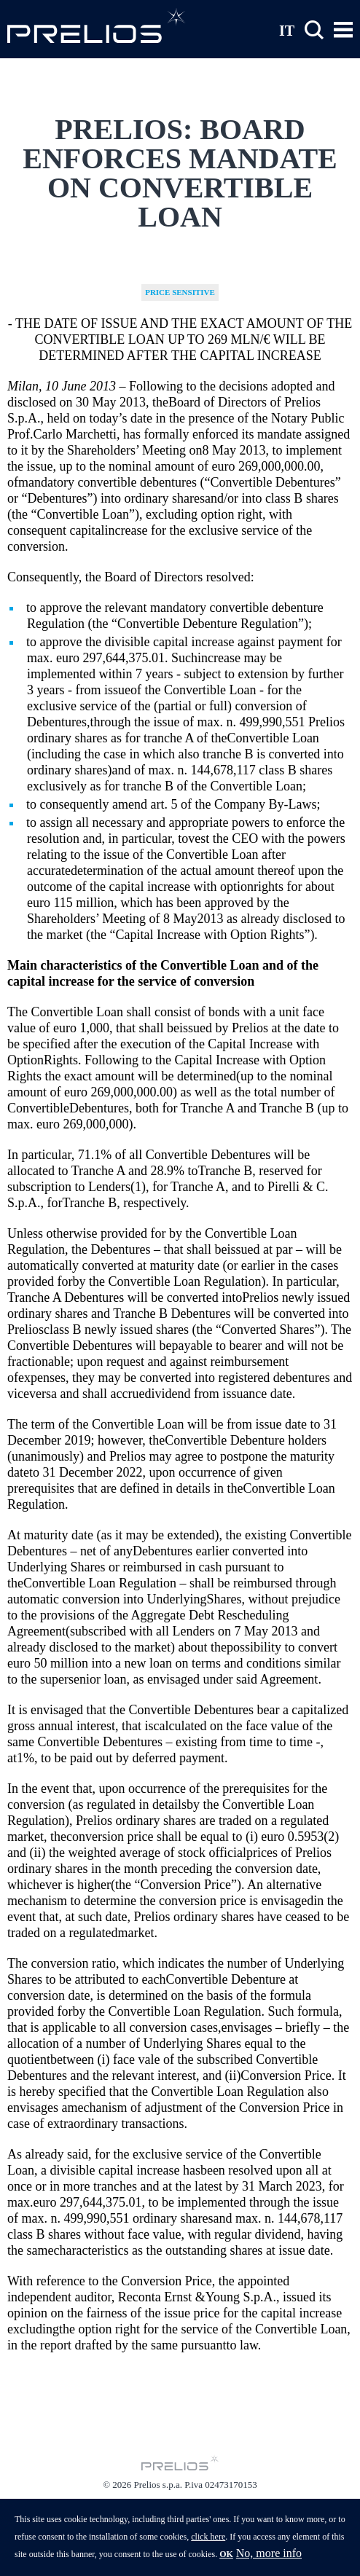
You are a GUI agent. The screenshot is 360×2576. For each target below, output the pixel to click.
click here (208, 2542)
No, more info (269, 2559)
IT (286, 30)
